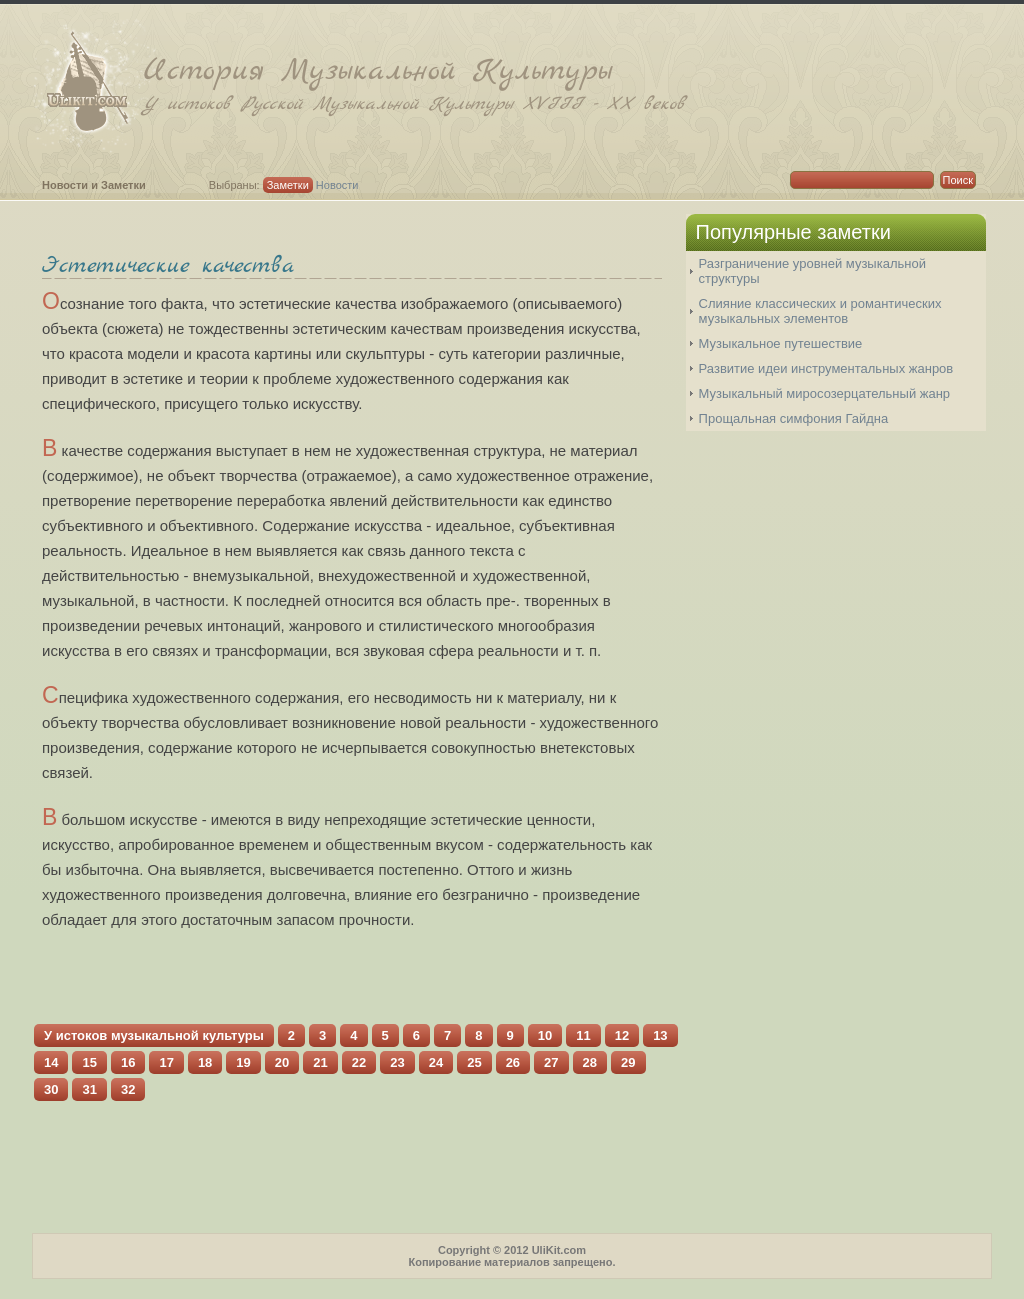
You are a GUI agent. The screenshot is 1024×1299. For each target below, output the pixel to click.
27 (551, 1062)
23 (397, 1062)
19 (243, 1062)
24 (436, 1062)
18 (205, 1062)
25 (474, 1062)
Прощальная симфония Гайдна (794, 418)
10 (545, 1035)
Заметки (288, 185)
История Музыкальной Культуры (567, 83)
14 (51, 1062)
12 (622, 1035)
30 (51, 1089)
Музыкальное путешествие (781, 343)
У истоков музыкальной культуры (154, 1035)
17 (166, 1062)
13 (660, 1035)
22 (359, 1062)
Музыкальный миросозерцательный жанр (825, 393)
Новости (337, 185)
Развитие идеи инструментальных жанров (826, 368)
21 (320, 1062)
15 (89, 1062)
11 (583, 1035)
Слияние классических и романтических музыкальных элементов (820, 311)
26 (513, 1062)
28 (590, 1062)
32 (128, 1089)
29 (628, 1062)
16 (128, 1062)
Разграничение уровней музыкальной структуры (812, 271)
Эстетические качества (168, 266)
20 (282, 1062)
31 (89, 1089)
